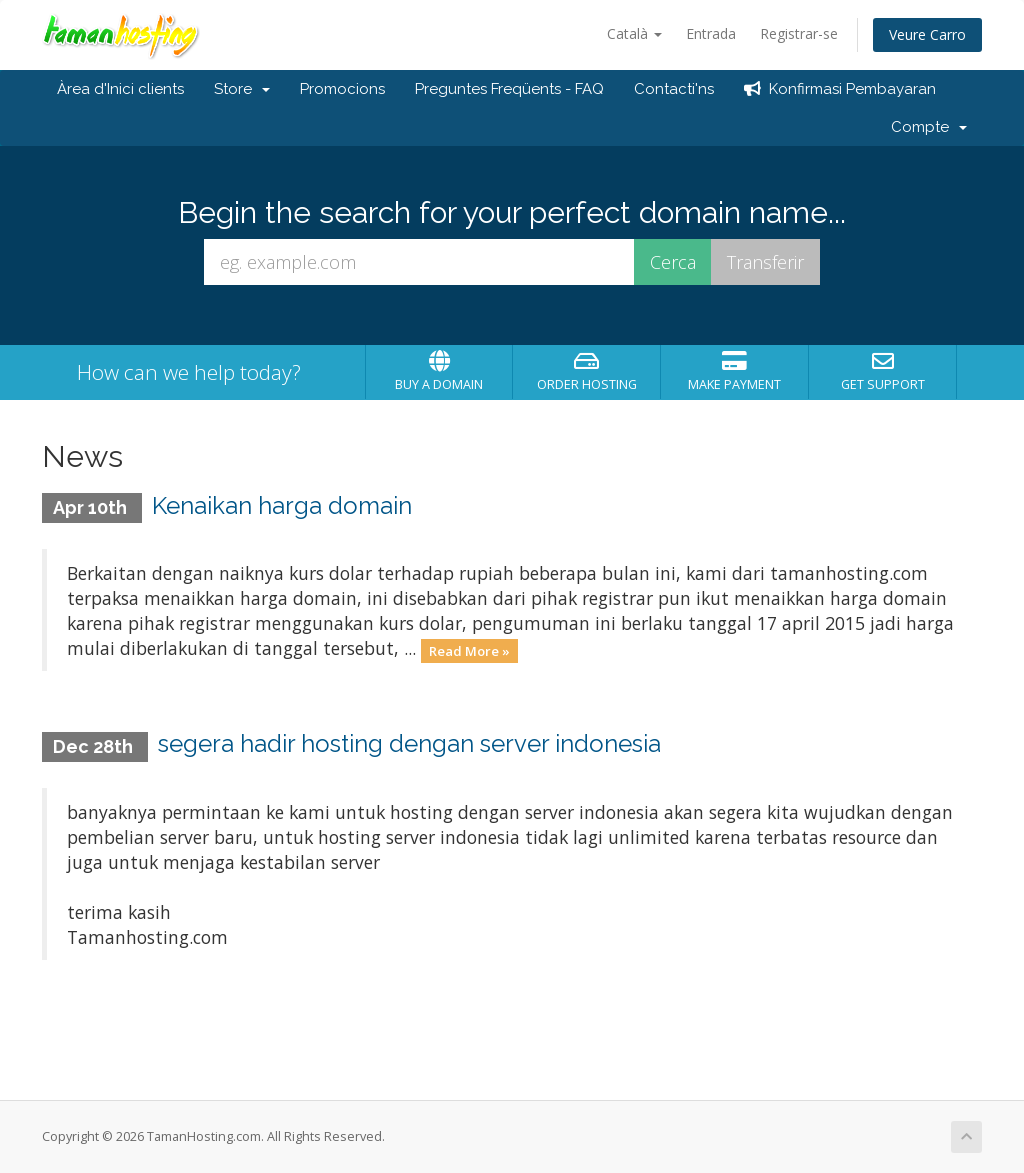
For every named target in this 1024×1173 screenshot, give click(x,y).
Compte (929, 127)
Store (242, 89)
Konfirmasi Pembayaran (840, 89)
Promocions (342, 89)
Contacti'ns (674, 89)
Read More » (469, 650)
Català (634, 33)
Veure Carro (927, 34)
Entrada (711, 33)
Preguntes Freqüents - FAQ (509, 89)
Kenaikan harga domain (282, 505)
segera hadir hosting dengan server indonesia (409, 743)
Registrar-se (799, 33)
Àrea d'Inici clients (120, 89)
